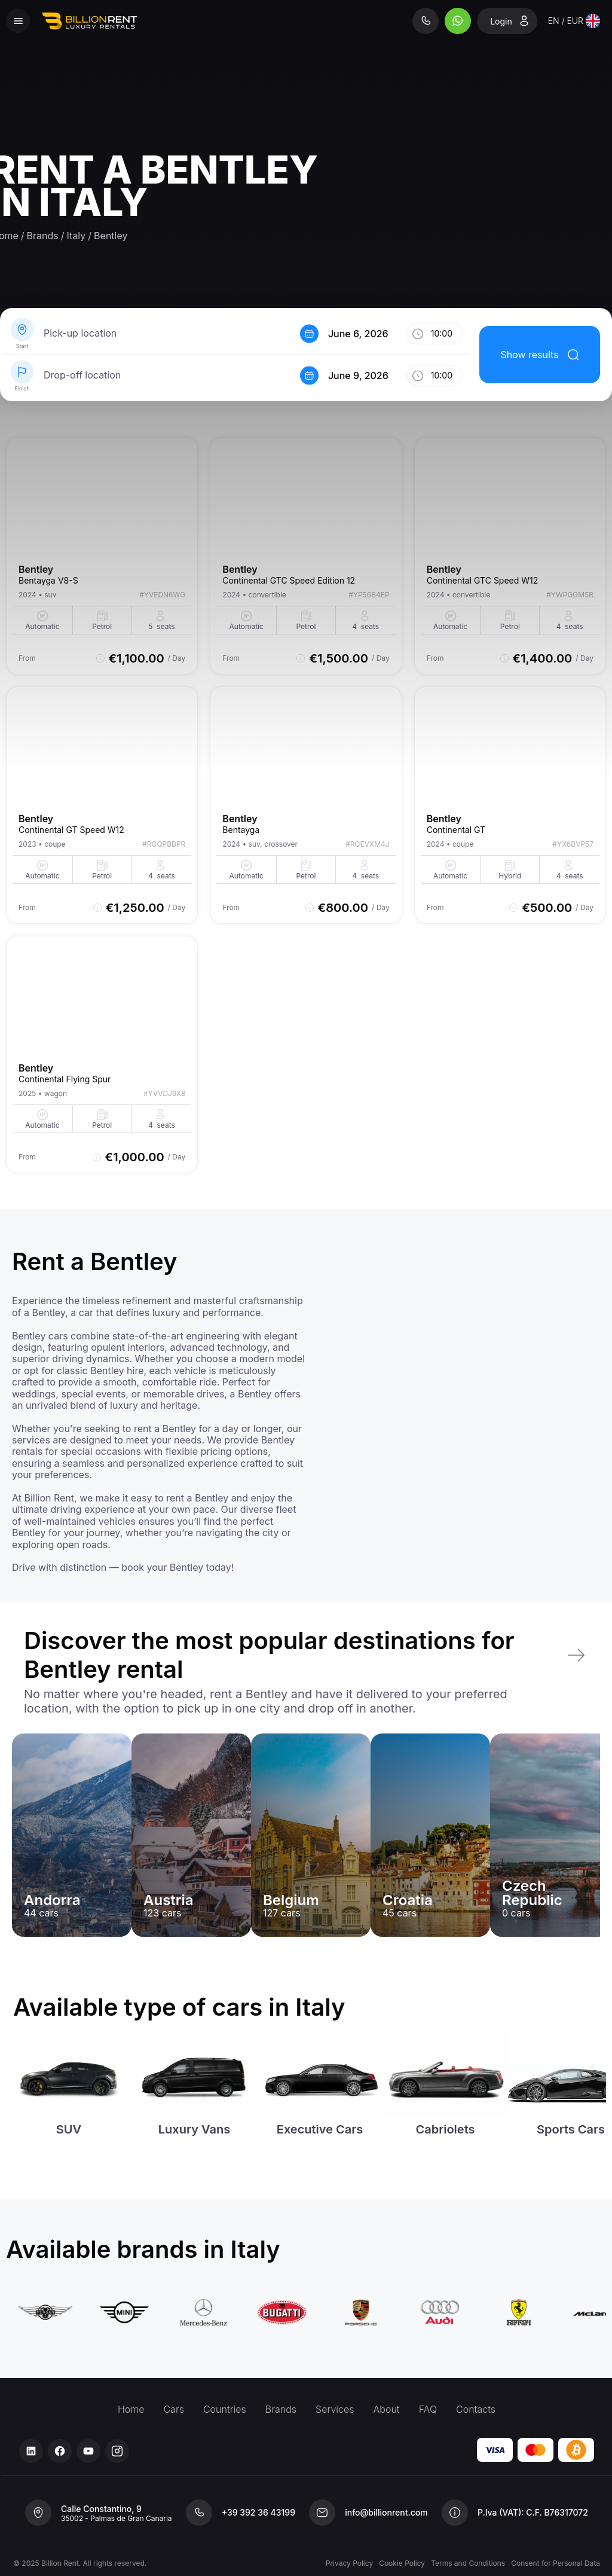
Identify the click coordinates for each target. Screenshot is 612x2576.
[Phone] (427, 21)
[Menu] (18, 21)
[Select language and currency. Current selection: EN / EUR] (574, 21)
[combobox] (574, 21)
